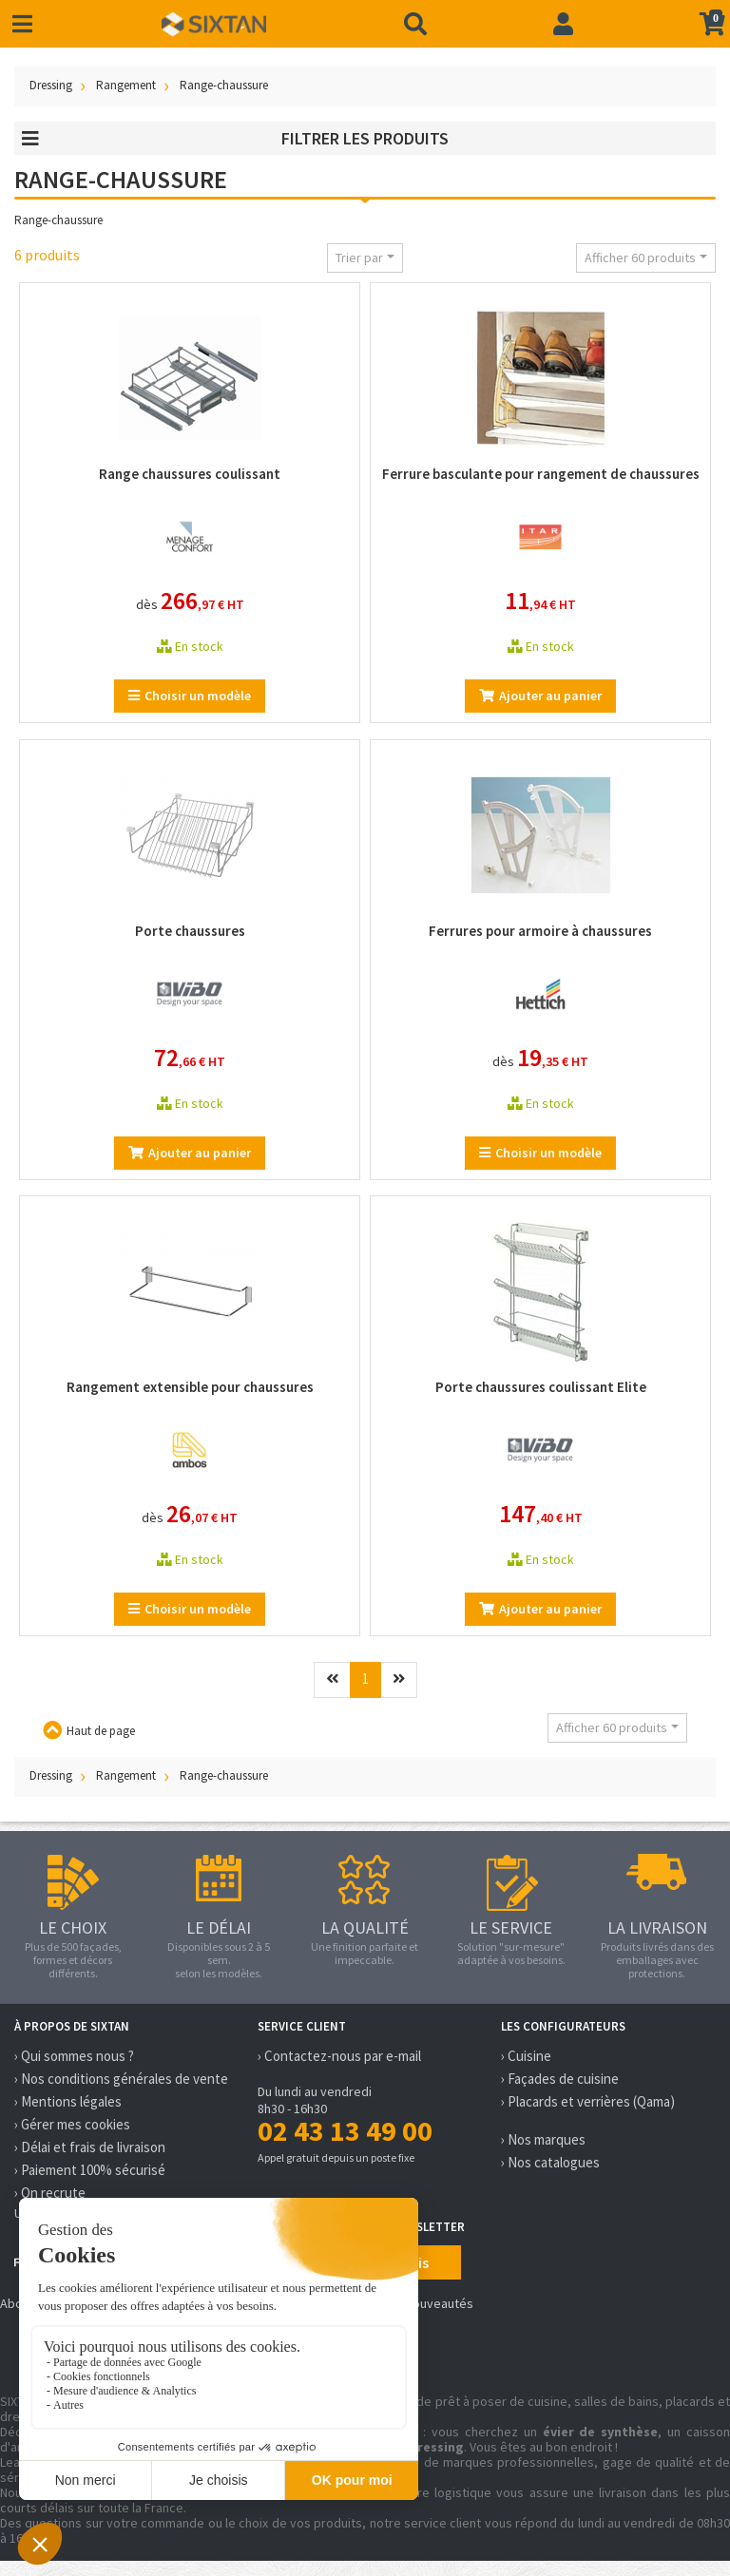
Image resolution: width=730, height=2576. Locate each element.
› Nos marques (543, 2139)
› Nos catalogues (550, 2162)
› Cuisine (526, 2056)
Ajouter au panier (540, 695)
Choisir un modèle (189, 695)
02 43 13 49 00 (345, 2130)
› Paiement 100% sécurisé (89, 2170)
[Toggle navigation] (22, 24)
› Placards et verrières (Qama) (588, 2101)
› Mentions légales (68, 2101)
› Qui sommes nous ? (74, 2056)
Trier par (359, 257)
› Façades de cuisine (560, 2079)
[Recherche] (415, 24)
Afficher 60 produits (640, 257)
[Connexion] (563, 24)
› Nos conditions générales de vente (121, 2079)
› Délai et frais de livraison (89, 2147)
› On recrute (50, 2193)
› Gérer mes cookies (72, 2124)
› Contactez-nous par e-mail (339, 2056)
